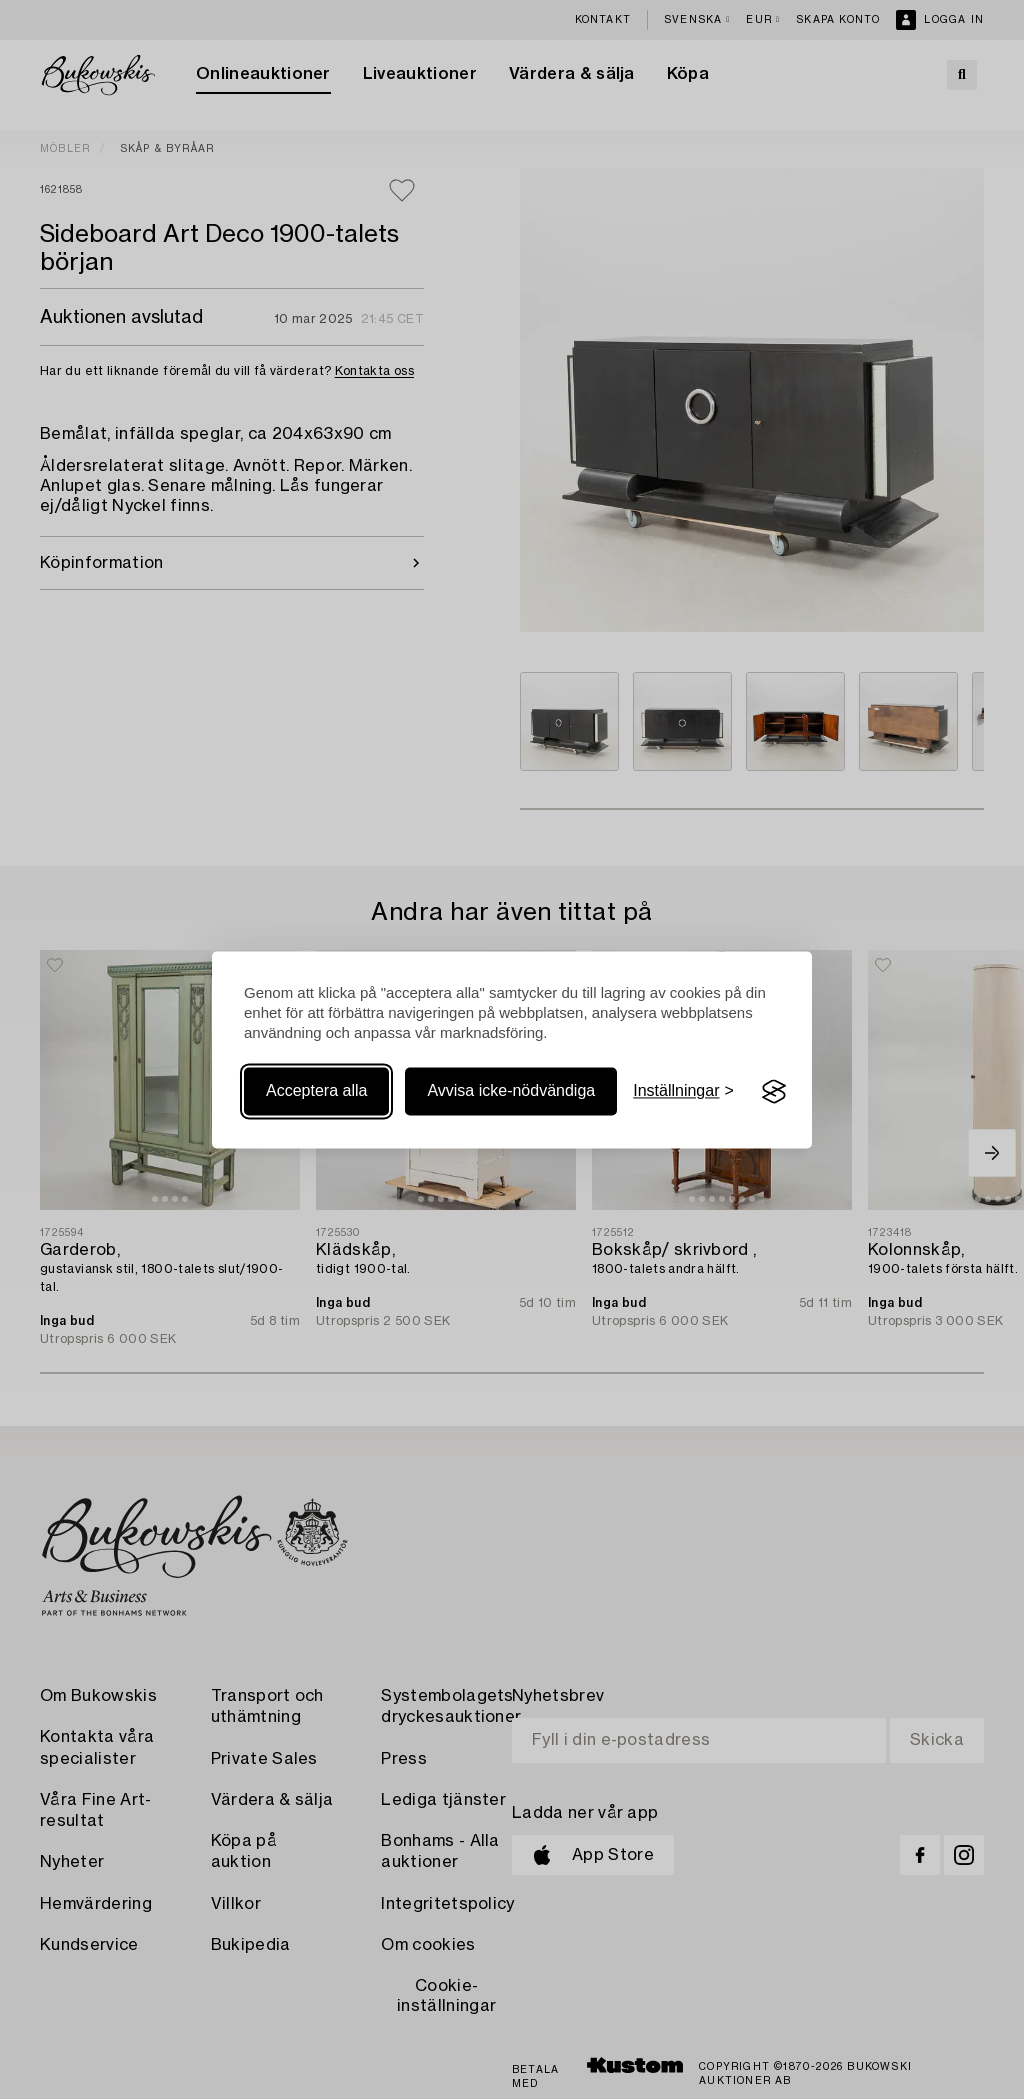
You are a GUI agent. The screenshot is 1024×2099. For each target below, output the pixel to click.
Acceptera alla (316, 1091)
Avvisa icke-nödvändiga (511, 1091)
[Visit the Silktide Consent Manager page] (774, 1092)
